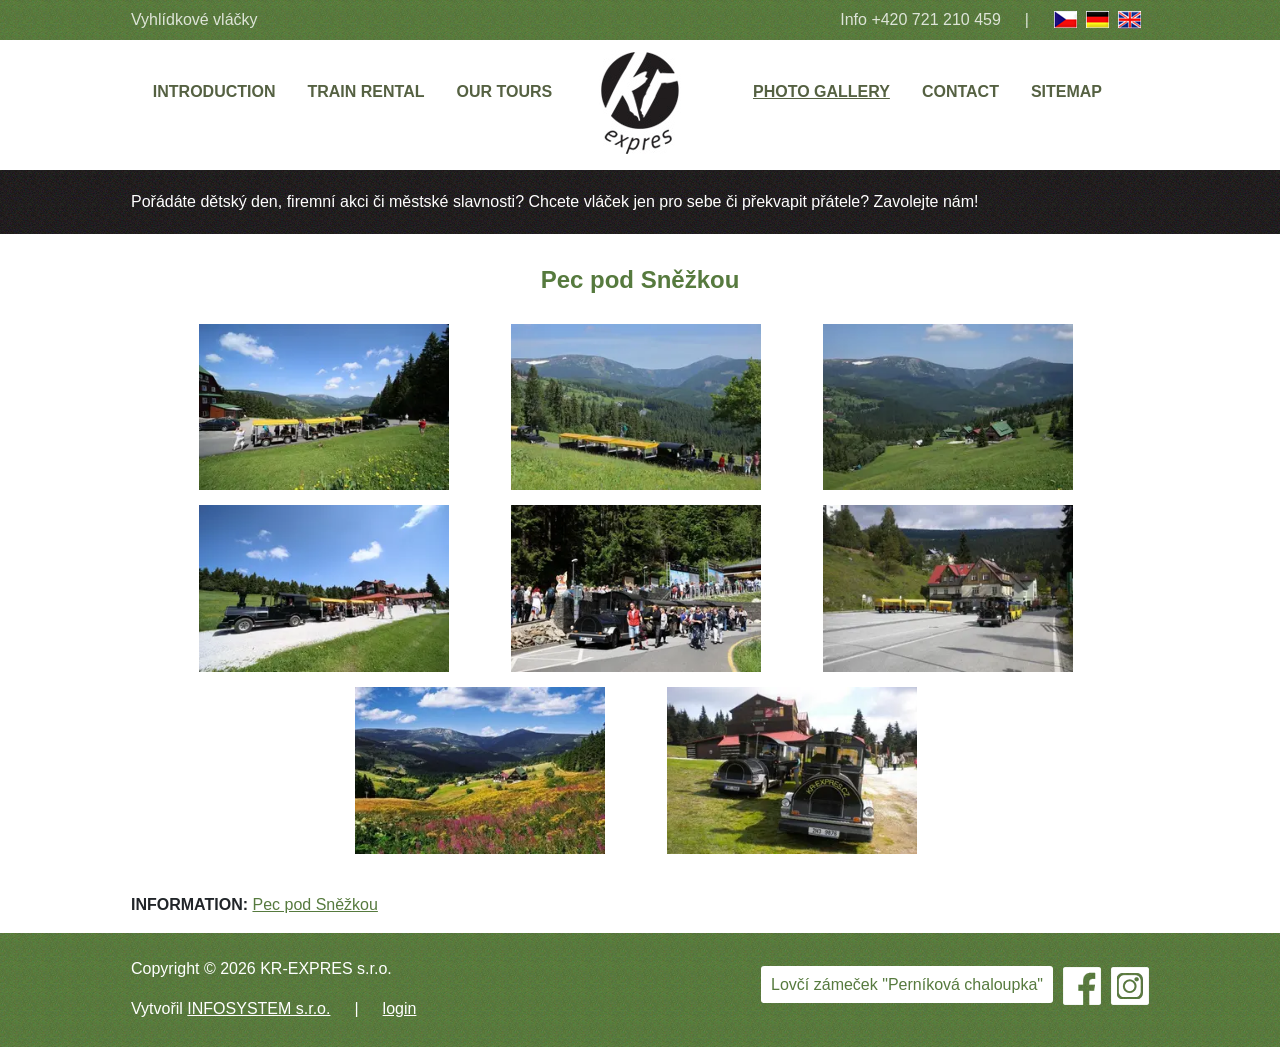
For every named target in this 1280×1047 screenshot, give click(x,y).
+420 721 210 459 (935, 19)
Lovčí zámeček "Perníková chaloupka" (907, 984)
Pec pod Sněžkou (314, 904)
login (400, 1008)
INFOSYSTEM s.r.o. (258, 1008)
